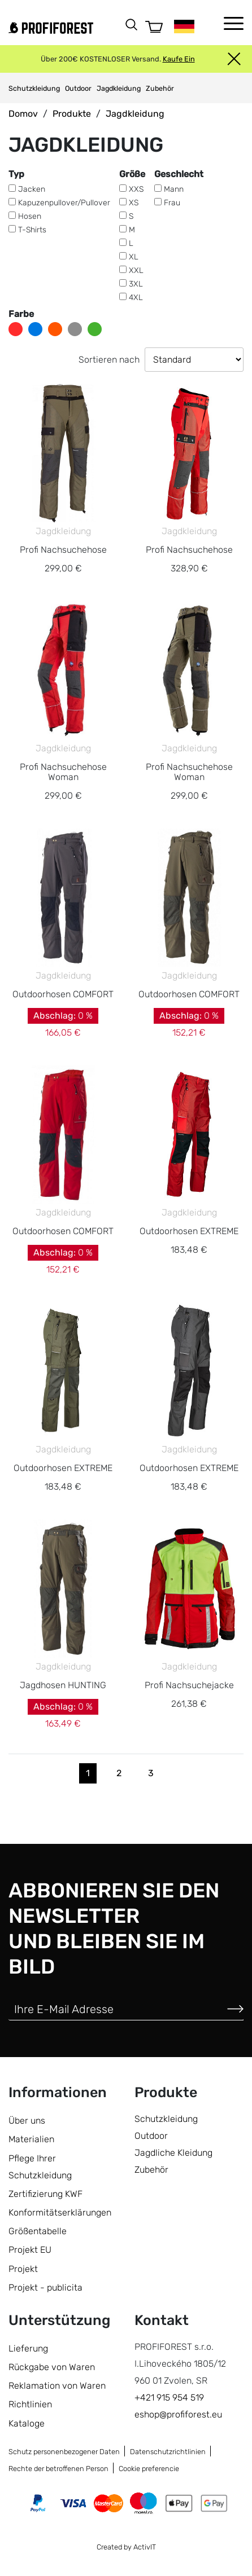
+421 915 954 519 (169, 2397)
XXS (136, 189)
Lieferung (28, 2348)
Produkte (72, 113)
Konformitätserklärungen (59, 2212)
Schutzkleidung (34, 88)
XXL (136, 270)
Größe (132, 174)
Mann (174, 189)
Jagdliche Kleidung (173, 2152)
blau (35, 329)
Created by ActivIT (126, 2547)
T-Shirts (32, 230)
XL (133, 257)
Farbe (21, 314)
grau (75, 329)
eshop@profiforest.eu (178, 2414)
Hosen (29, 216)
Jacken (31, 189)
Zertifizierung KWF (45, 2194)
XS (133, 203)
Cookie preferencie (149, 2468)
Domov (23, 113)
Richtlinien (30, 2404)
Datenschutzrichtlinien (168, 2451)
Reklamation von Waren (57, 2385)
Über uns (26, 2120)
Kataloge (26, 2423)
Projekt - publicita (45, 2287)
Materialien (31, 2139)
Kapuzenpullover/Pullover (64, 203)
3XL (136, 284)
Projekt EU (29, 2249)
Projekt (23, 2269)
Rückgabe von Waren (51, 2367)
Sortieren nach (109, 359)
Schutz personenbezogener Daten (64, 2451)
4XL (136, 297)
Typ (16, 174)
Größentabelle (37, 2231)
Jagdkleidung (119, 88)
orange (55, 329)
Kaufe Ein (179, 59)
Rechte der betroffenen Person (58, 2468)
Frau (172, 203)
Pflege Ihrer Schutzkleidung (40, 2167)
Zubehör (160, 88)
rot (15, 329)
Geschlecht (178, 174)
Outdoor (78, 88)
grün (95, 329)
